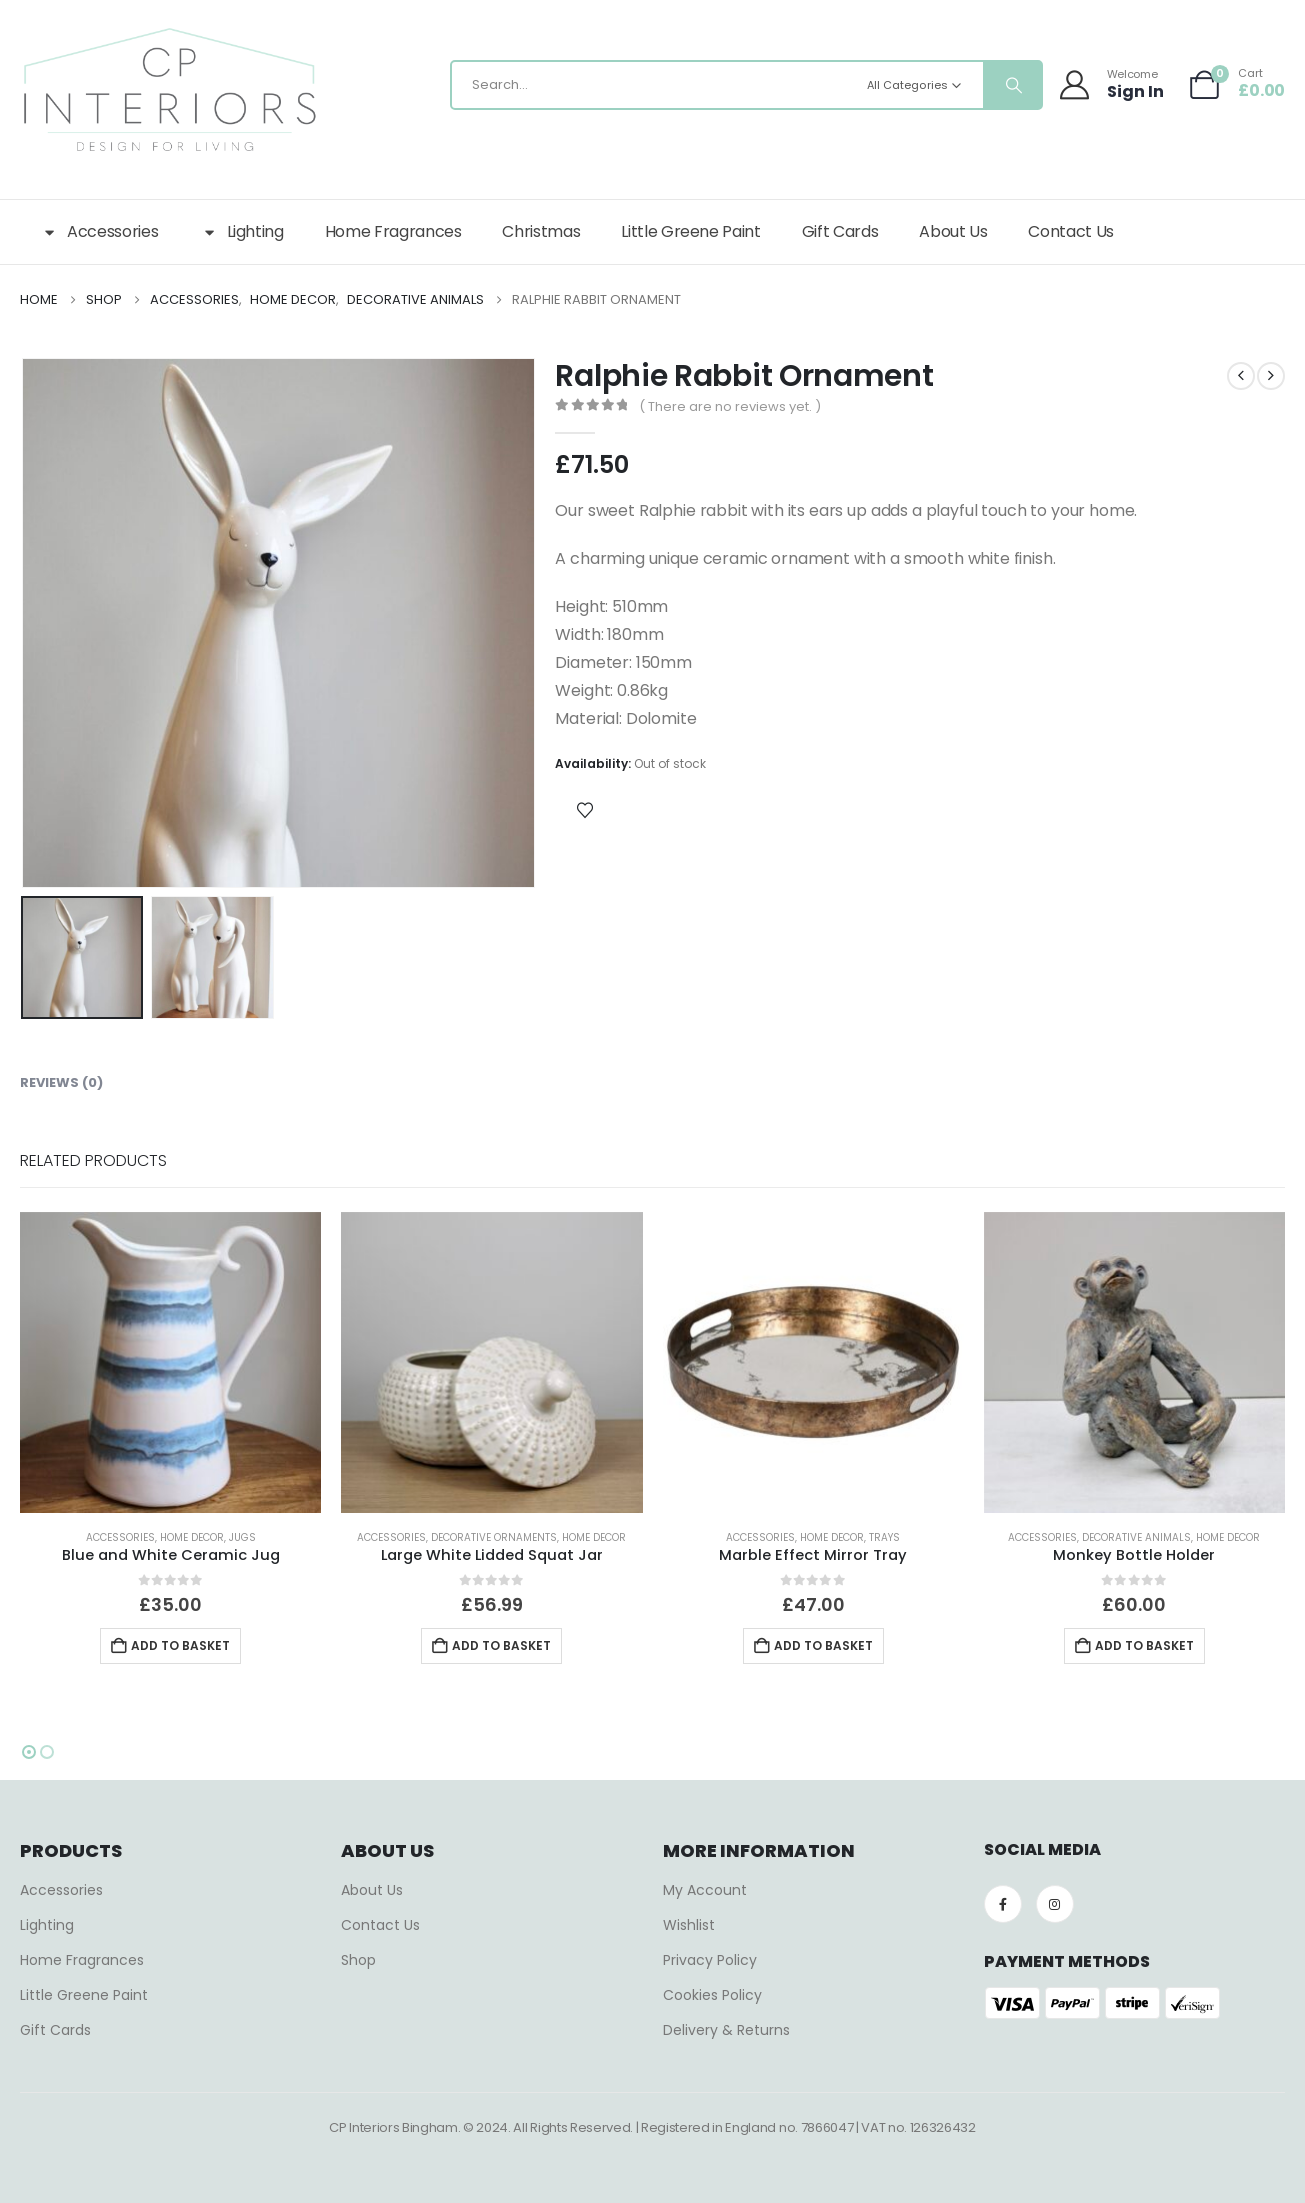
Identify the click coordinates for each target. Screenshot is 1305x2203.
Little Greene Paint (690, 231)
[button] (29, 1752)
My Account (705, 1890)
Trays (884, 1537)
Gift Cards (840, 231)
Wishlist (689, 1925)
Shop (358, 1960)
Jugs (242, 1537)
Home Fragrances (393, 231)
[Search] (1012, 85)
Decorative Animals (1136, 1537)
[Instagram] (1055, 1904)
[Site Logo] (170, 90)
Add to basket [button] (180, 1645)
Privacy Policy (710, 1960)
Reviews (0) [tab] (61, 1082)
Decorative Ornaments (494, 1537)
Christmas (541, 231)
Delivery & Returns (726, 2030)
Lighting (241, 232)
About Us (953, 231)
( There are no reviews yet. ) (730, 406)
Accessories (99, 232)
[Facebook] (1003, 1904)
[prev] (1241, 376)
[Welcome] (1113, 84)
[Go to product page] (170, 1362)
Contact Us (1071, 231)
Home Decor (192, 1537)
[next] (1271, 376)
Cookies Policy (712, 1995)
